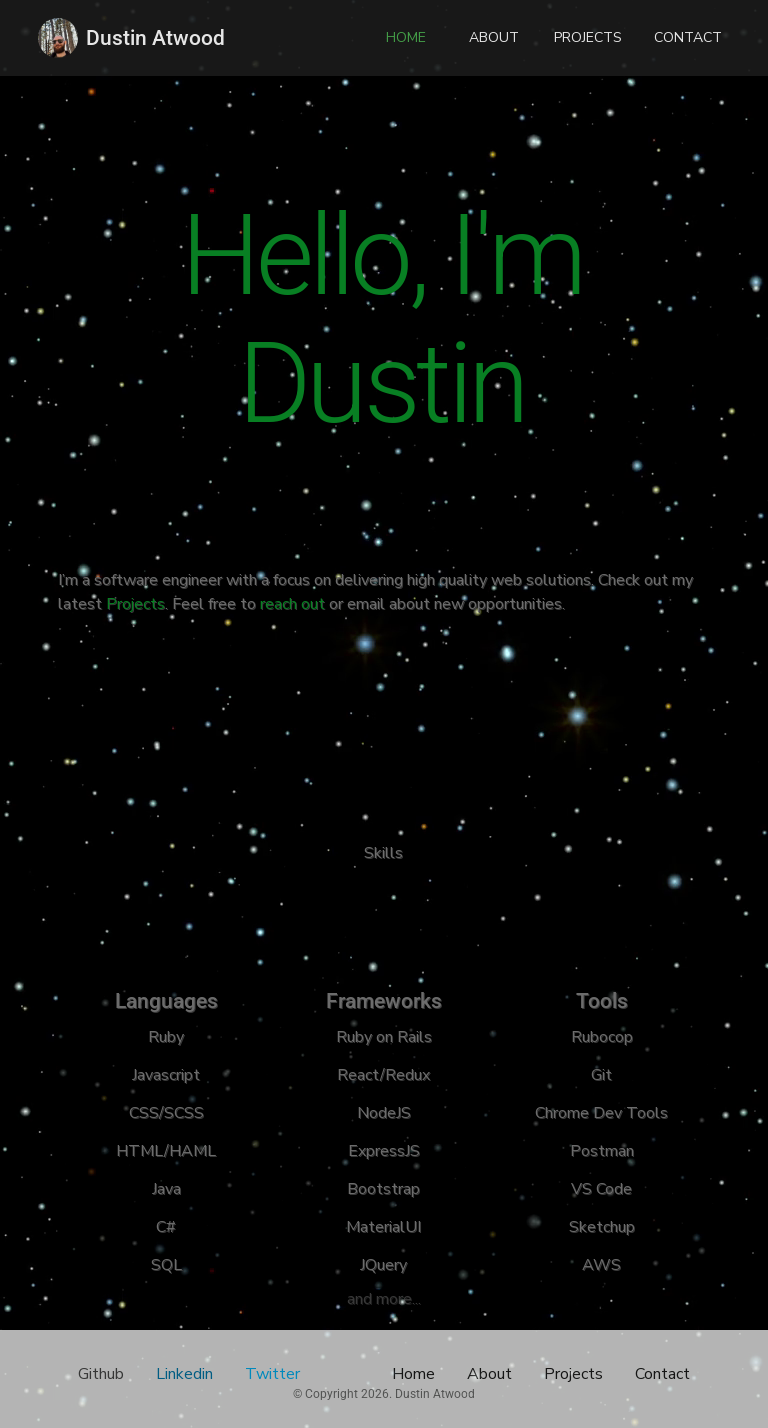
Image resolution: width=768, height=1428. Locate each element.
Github (101, 1374)
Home (413, 1374)
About (489, 1374)
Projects (133, 604)
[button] (406, 38)
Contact (662, 1374)
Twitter (272, 1374)
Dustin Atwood (155, 38)
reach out (292, 604)
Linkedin (184, 1374)
